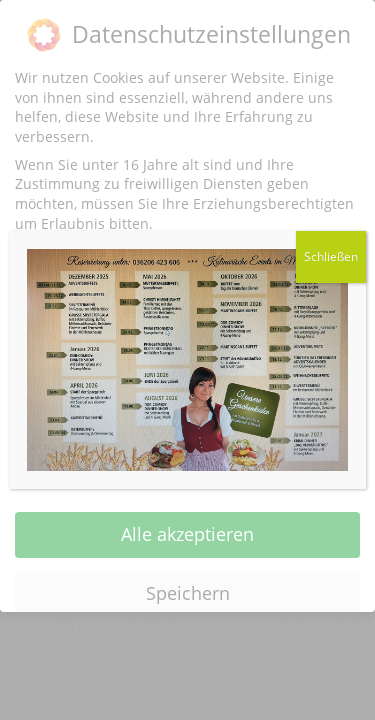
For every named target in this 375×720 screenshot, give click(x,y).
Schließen (331, 256)
